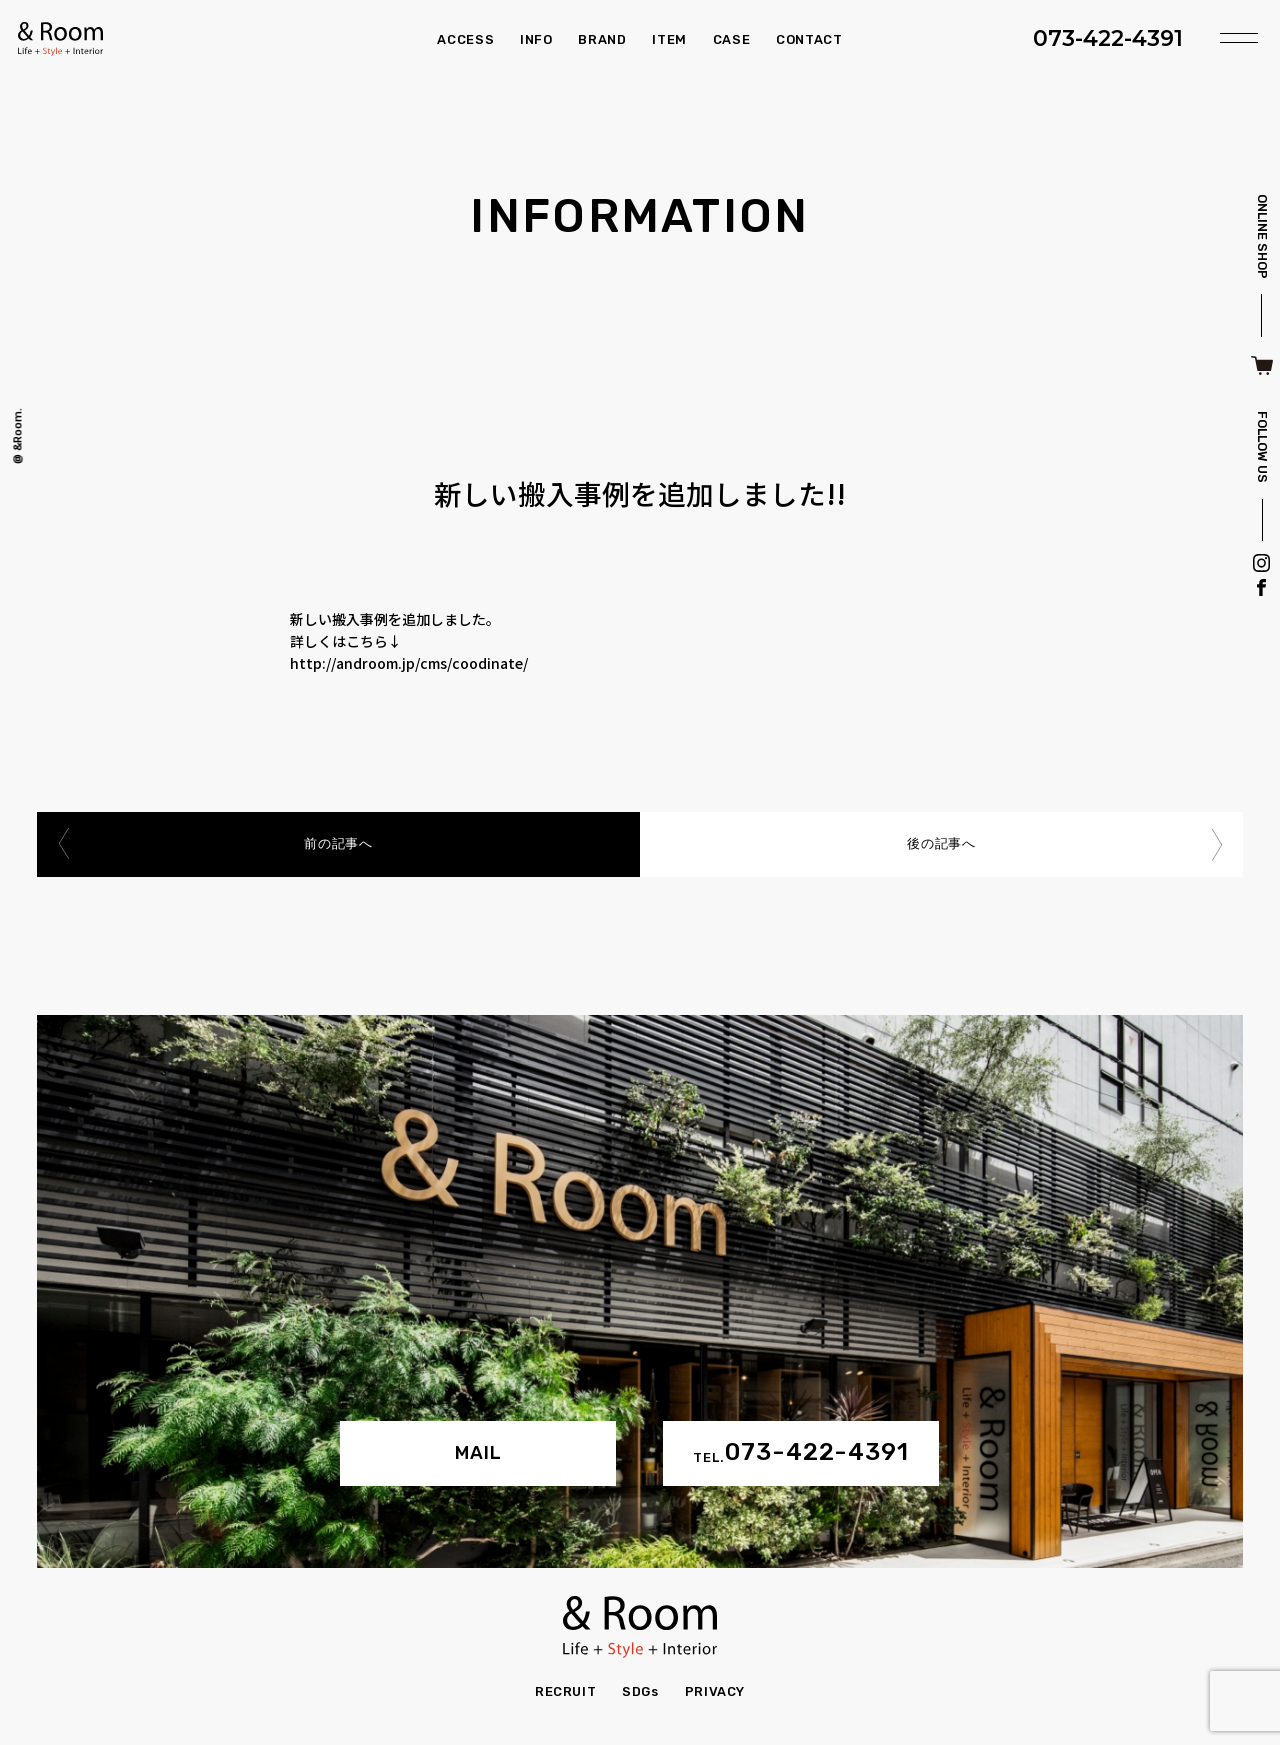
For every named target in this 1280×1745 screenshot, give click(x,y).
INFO (536, 39)
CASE (732, 39)
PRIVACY (715, 1691)
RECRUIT (566, 1691)
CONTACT (809, 39)
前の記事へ (338, 844)
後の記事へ (941, 844)
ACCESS (465, 39)
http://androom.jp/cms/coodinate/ (409, 663)
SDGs (640, 1691)
